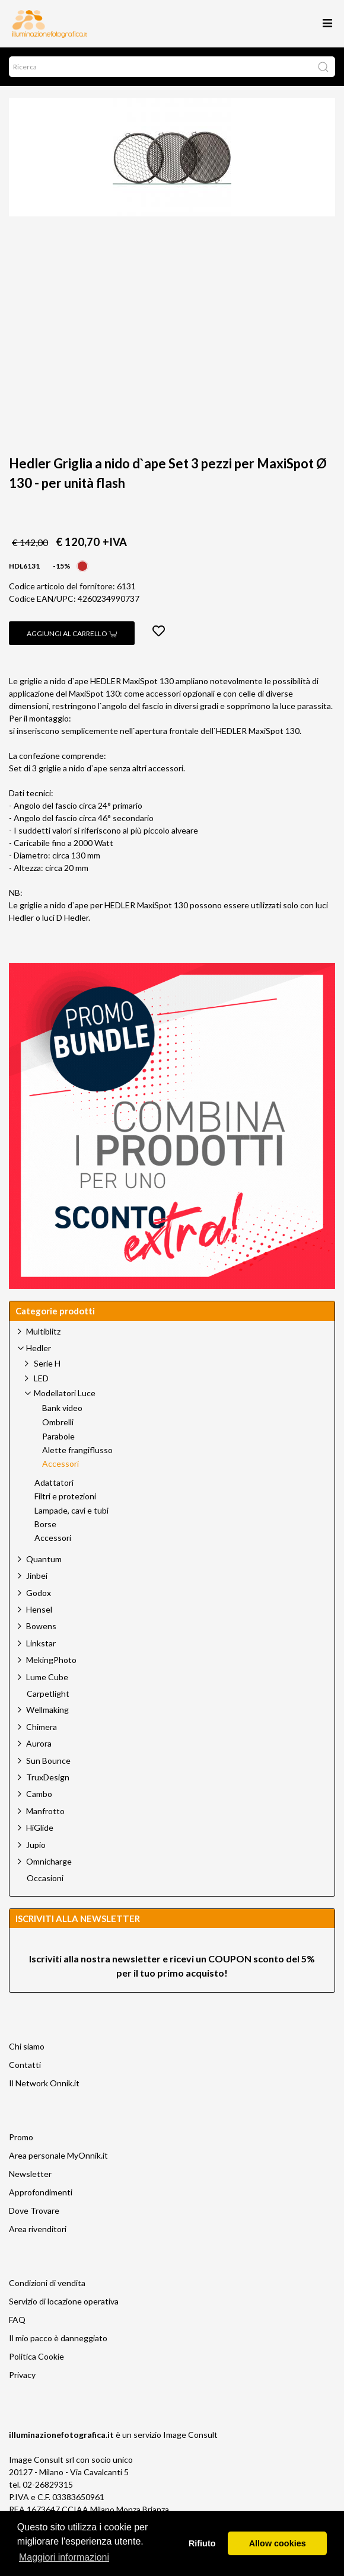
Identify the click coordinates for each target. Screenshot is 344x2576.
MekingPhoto (51, 1660)
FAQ (17, 2320)
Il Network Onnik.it (44, 2083)
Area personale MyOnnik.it (58, 2155)
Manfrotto (45, 1811)
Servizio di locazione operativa (64, 2301)
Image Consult (190, 2435)
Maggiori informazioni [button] (64, 2557)
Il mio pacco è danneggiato (58, 2338)
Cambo (39, 1794)
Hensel (39, 1609)
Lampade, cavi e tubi (71, 1510)
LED (41, 1378)
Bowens (41, 1626)
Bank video (62, 1408)
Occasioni (45, 1878)
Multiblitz (43, 1331)
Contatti (25, 2065)
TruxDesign (47, 1777)
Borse (45, 1524)
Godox (38, 1593)
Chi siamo (26, 2046)
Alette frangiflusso (77, 1450)
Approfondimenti (40, 2192)
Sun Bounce (48, 1760)
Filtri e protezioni (65, 1496)
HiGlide (39, 1827)
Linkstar (41, 1643)
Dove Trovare (34, 2210)
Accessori (60, 1464)
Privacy (22, 2375)
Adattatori (54, 1482)
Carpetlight (48, 1694)
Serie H (47, 1363)
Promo (21, 2137)
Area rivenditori (37, 2229)
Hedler (38, 1348)
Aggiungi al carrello (72, 633)
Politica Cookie (36, 2356)
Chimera (41, 1727)
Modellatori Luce (64, 1393)
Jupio (36, 1845)
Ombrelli (58, 1422)
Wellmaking (47, 1709)
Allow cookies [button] (277, 2543)
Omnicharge (49, 1861)
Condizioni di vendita (47, 2283)
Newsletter (30, 2174)
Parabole (58, 1436)
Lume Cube (47, 1677)
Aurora (39, 1743)
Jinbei (36, 1576)
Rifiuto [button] (202, 2543)
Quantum (44, 1559)
